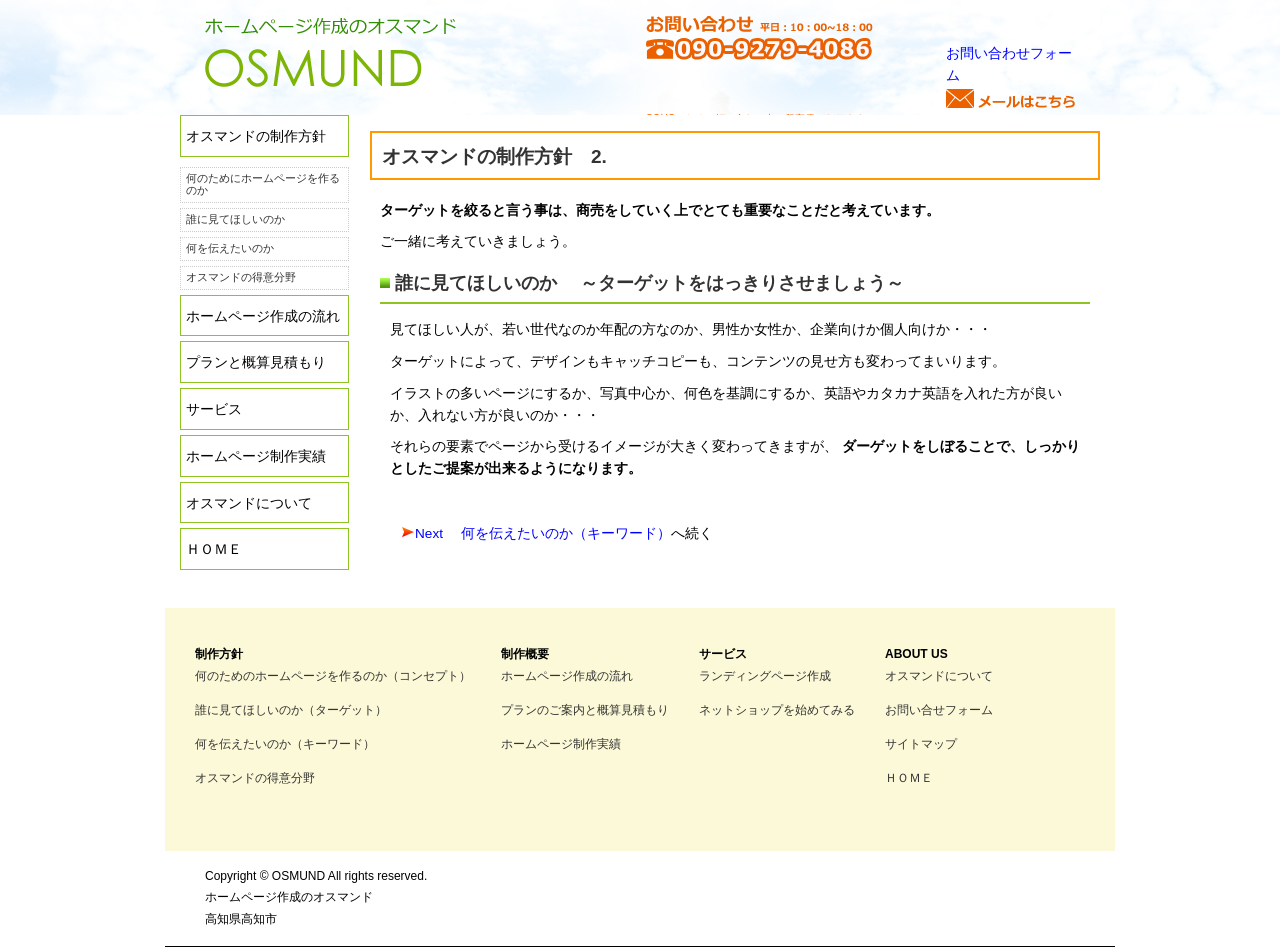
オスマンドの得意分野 (241, 277)
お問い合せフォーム (939, 709)
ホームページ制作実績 (256, 456)
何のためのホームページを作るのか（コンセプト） (333, 675)
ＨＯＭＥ (214, 549)
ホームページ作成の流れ (263, 316)
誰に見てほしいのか (235, 219)
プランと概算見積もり (256, 362)
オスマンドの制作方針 (256, 136)
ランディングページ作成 (765, 675)
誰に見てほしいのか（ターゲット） (291, 709)
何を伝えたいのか (230, 248)
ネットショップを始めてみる (777, 709)
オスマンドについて (249, 503)
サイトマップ (921, 743)
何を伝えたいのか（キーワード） (285, 743)
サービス (214, 409)
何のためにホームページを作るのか (263, 184)
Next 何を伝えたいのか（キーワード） (543, 533)
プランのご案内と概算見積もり (585, 709)
